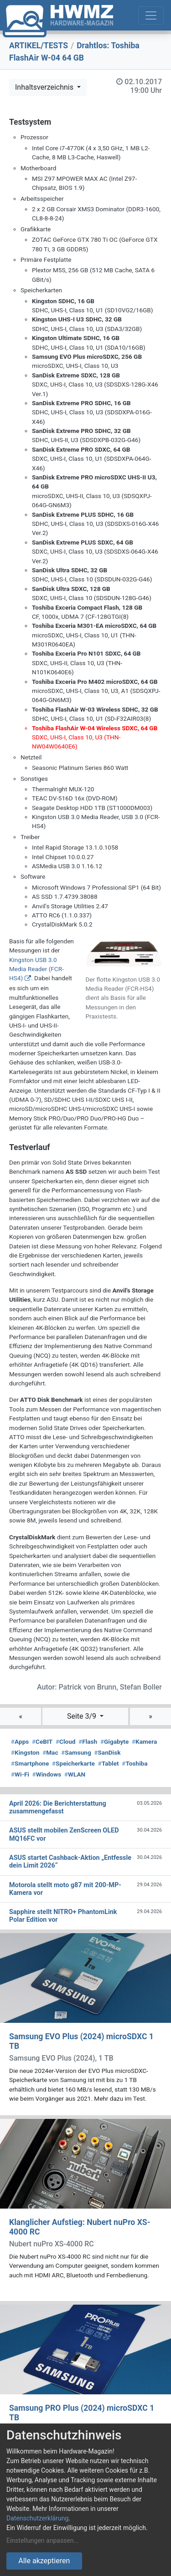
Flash (87, 1741)
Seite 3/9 (82, 1716)
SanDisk (107, 1752)
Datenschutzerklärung (37, 2518)
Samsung (76, 1752)
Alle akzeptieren (44, 2560)
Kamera (144, 1741)
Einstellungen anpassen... (42, 2540)
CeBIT (42, 1741)
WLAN (74, 1774)
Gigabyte (114, 1741)
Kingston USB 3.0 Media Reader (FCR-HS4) (36, 969)
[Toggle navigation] (151, 15)
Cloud (66, 1741)
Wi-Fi (20, 1774)
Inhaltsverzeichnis (45, 87)
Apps (20, 1741)
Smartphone (30, 1763)
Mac (50, 1752)
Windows (46, 1774)
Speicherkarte (73, 1763)
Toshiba (134, 1763)
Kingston (25, 1752)
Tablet (108, 1763)
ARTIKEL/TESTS (38, 45)
